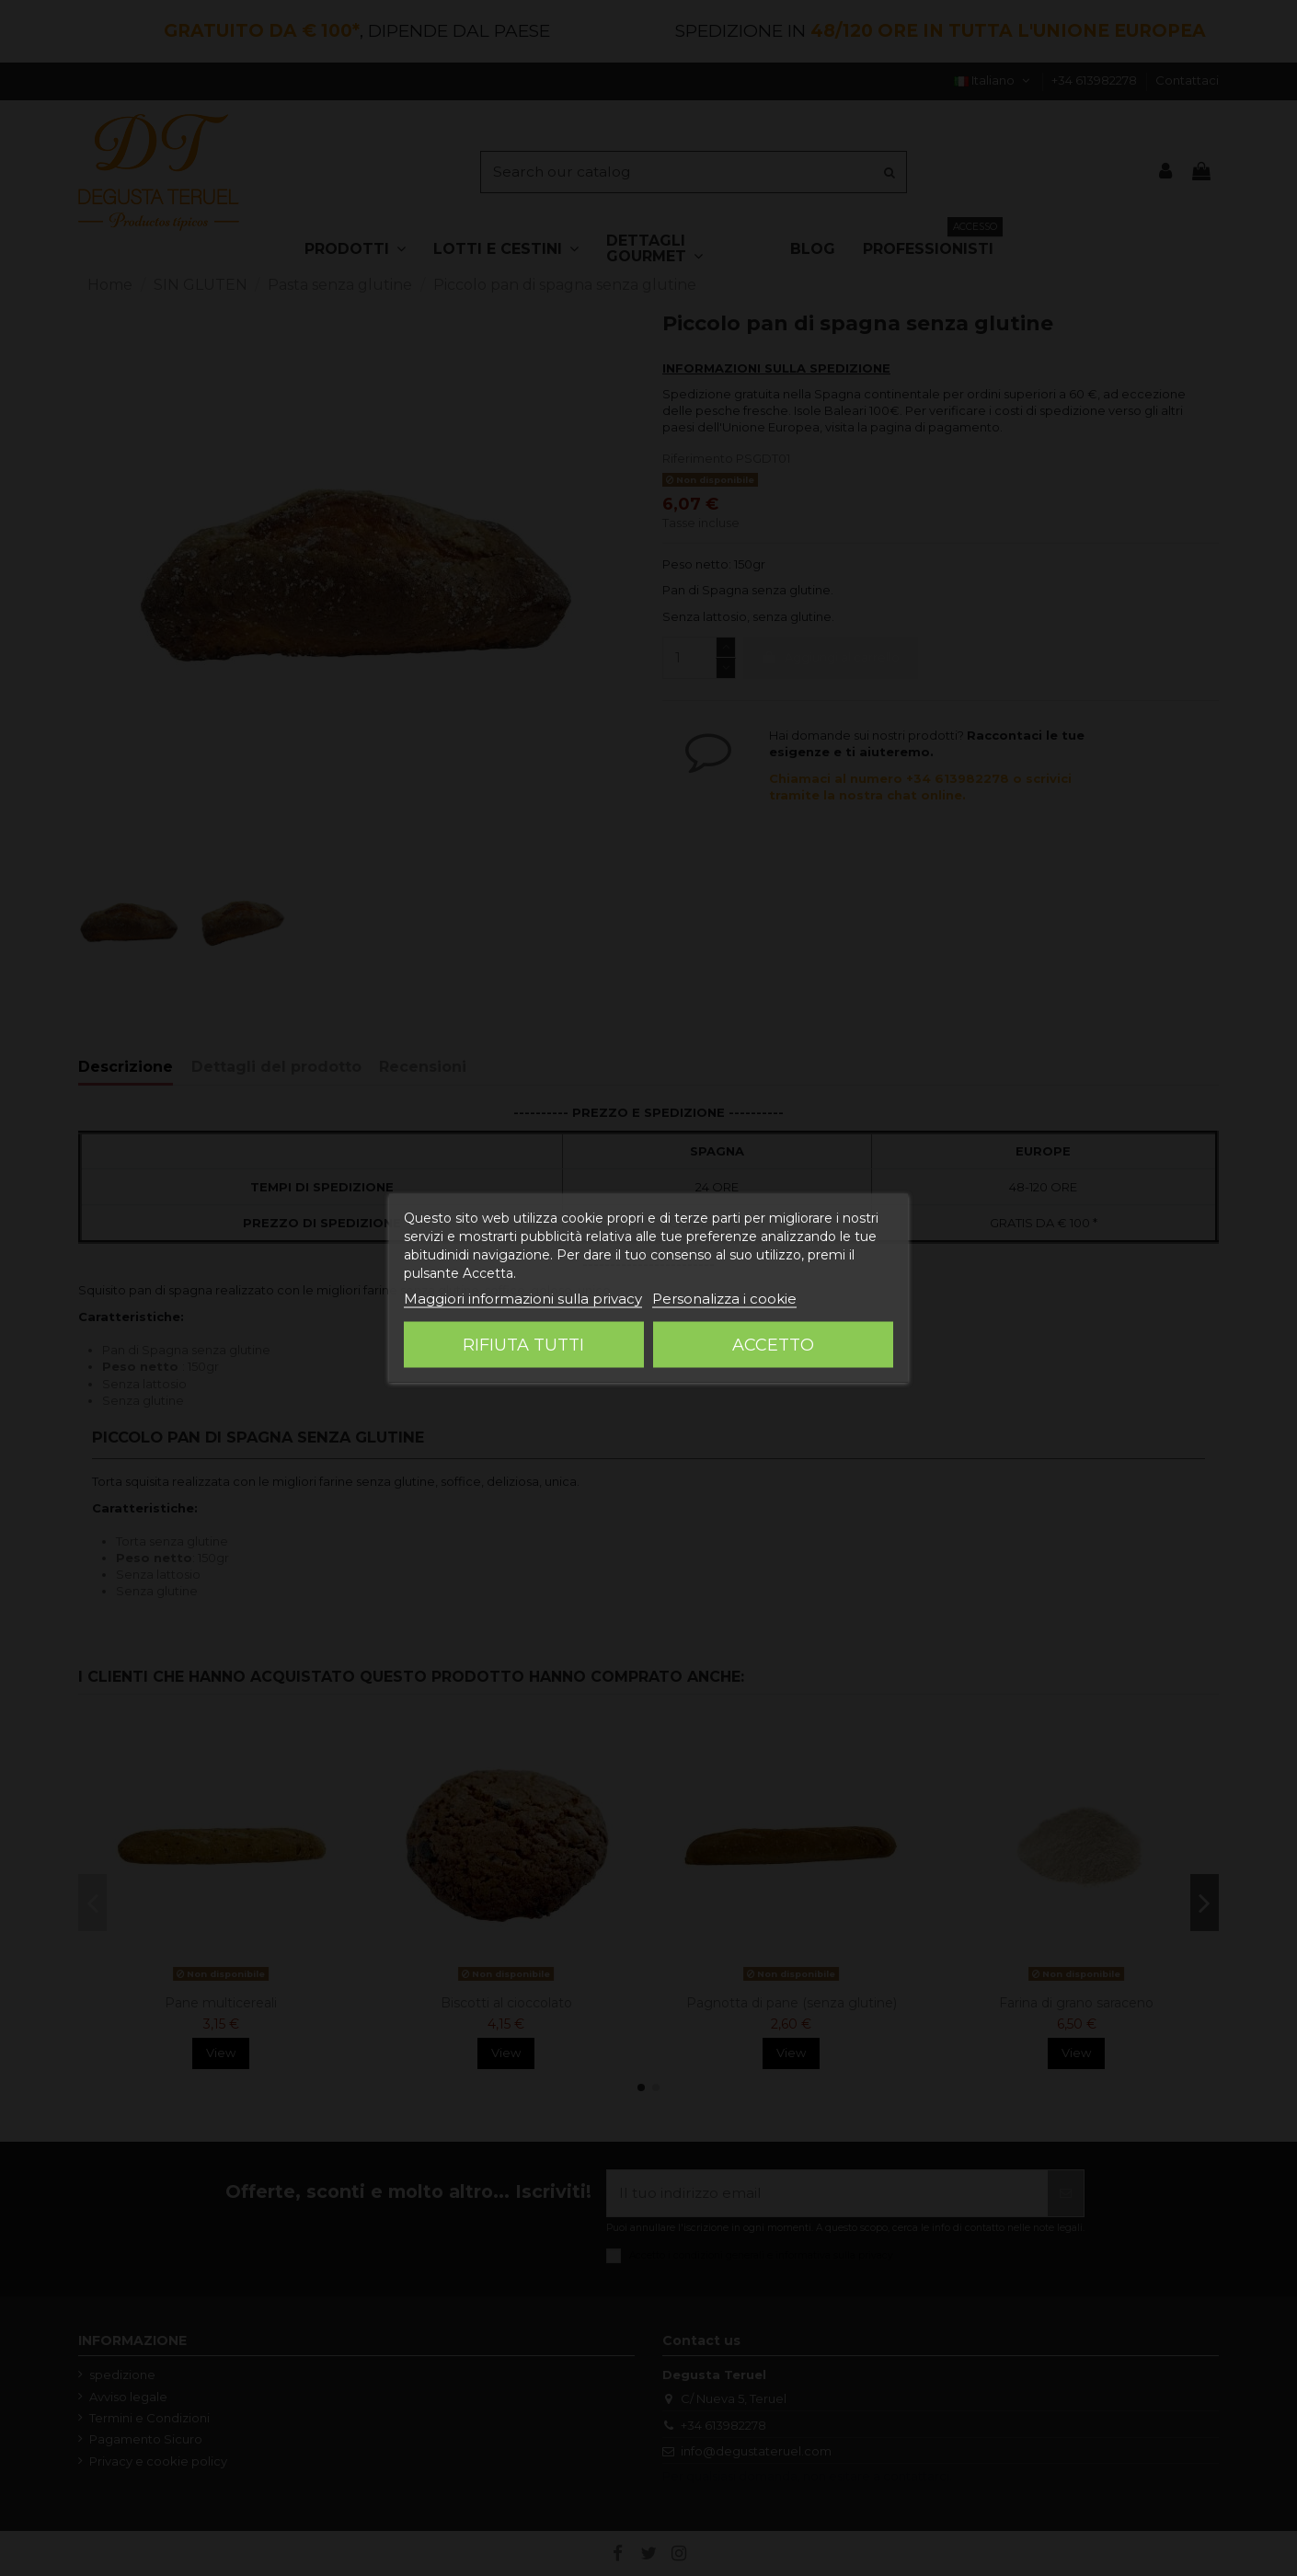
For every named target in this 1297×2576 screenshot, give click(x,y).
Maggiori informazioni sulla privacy (523, 1298)
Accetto (773, 1345)
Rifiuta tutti (523, 1345)
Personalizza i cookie (724, 1298)
